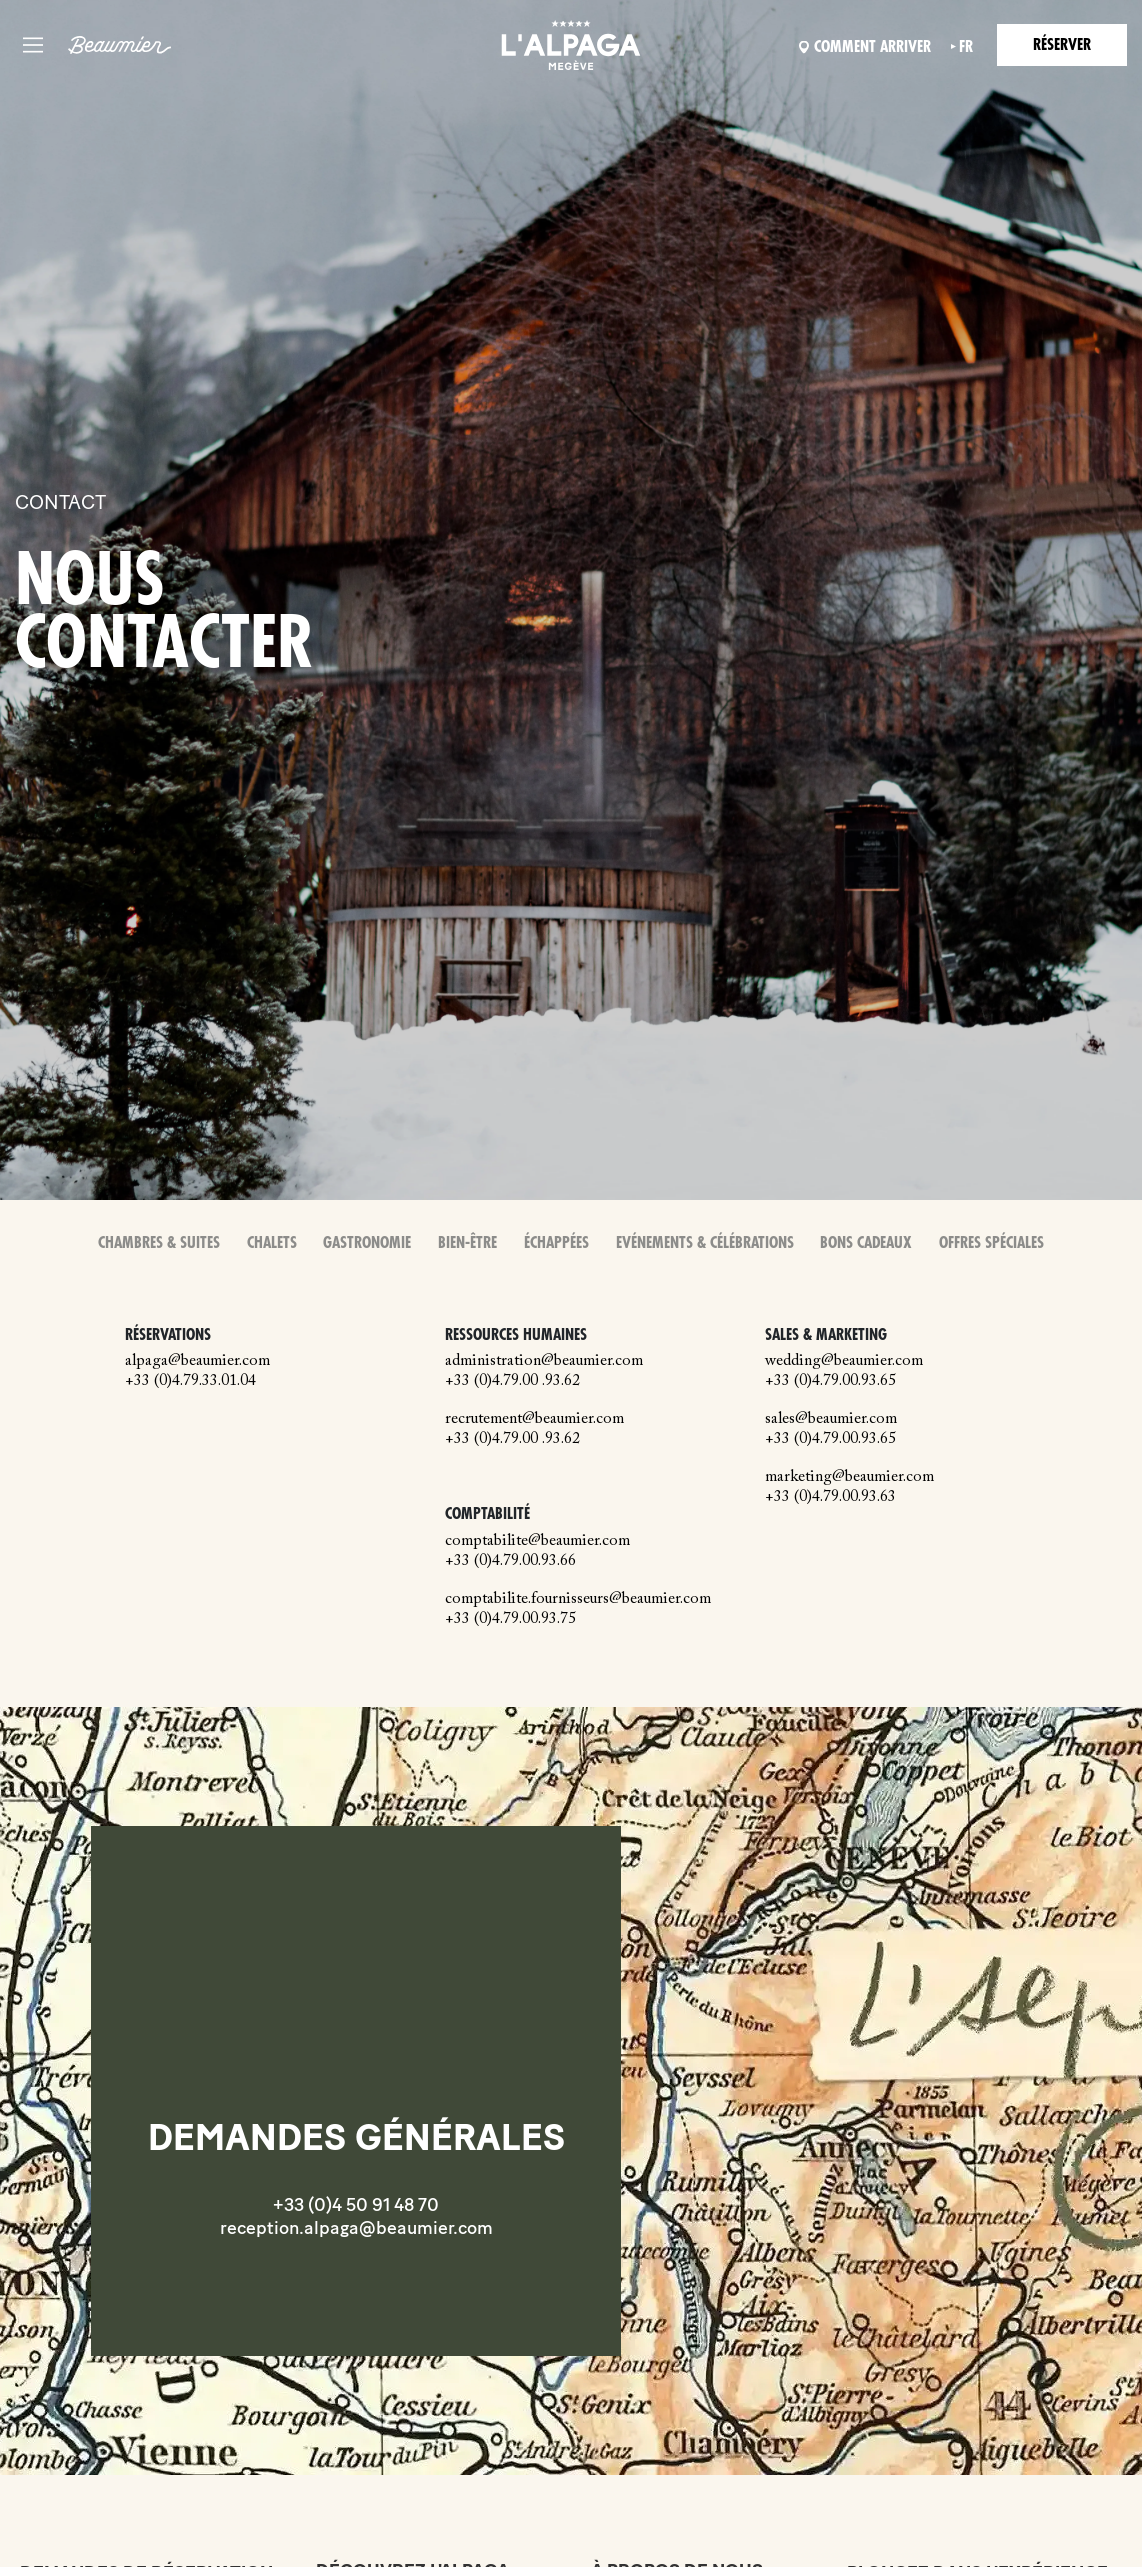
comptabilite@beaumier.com (537, 1541)
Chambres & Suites (159, 1243)
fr (966, 47)
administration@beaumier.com (544, 1361)
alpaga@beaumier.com (197, 1361)
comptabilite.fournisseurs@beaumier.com (578, 1599)
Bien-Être (467, 1243)
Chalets (272, 1243)
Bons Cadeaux (866, 1243)
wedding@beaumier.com (844, 1361)
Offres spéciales (991, 1243)
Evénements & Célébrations (705, 1243)
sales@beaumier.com (831, 1419)
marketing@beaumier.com (849, 1477)
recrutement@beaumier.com (534, 1419)
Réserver (1062, 45)
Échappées (556, 1243)
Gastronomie (367, 1243)
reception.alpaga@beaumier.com (356, 2228)
